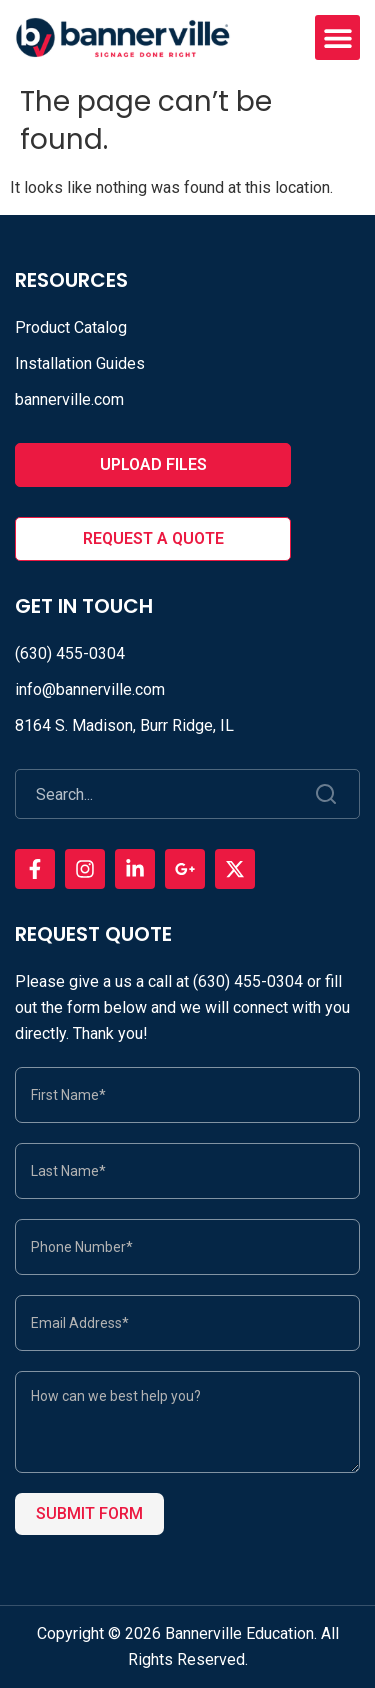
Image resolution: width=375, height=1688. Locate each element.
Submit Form (89, 1513)
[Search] (327, 794)
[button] (337, 37)
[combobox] (156, 794)
